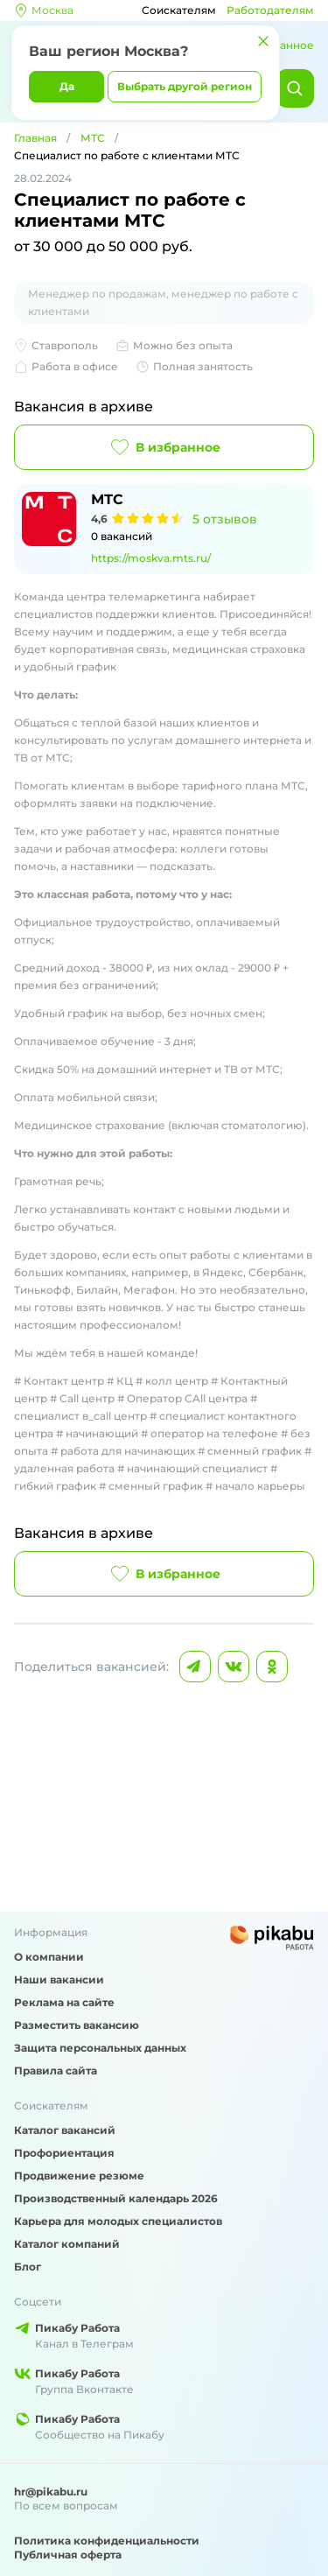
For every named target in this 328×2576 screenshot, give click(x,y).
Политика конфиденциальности (106, 2540)
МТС (92, 137)
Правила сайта (55, 2070)
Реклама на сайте (64, 2002)
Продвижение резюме (79, 2175)
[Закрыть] (263, 41)
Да (66, 86)
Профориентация (64, 2152)
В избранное (164, 447)
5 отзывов (224, 519)
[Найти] (295, 88)
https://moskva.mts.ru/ (151, 558)
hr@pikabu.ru (50, 2491)
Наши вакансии (59, 1979)
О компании (49, 1956)
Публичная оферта (68, 2554)
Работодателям (270, 10)
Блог (27, 2266)
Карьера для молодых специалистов (118, 2221)
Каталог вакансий (64, 2130)
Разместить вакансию (76, 2025)
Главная (35, 137)
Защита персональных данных (100, 2047)
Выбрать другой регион (184, 86)
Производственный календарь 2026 (116, 2198)
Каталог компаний (67, 2243)
